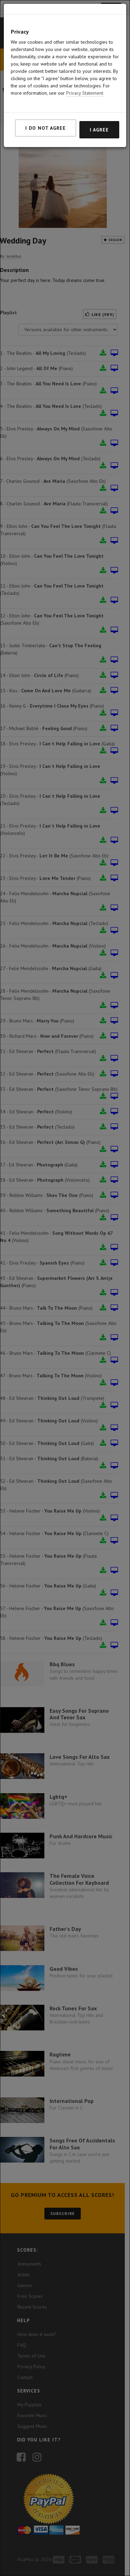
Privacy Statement (84, 93)
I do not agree (45, 128)
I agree (99, 130)
